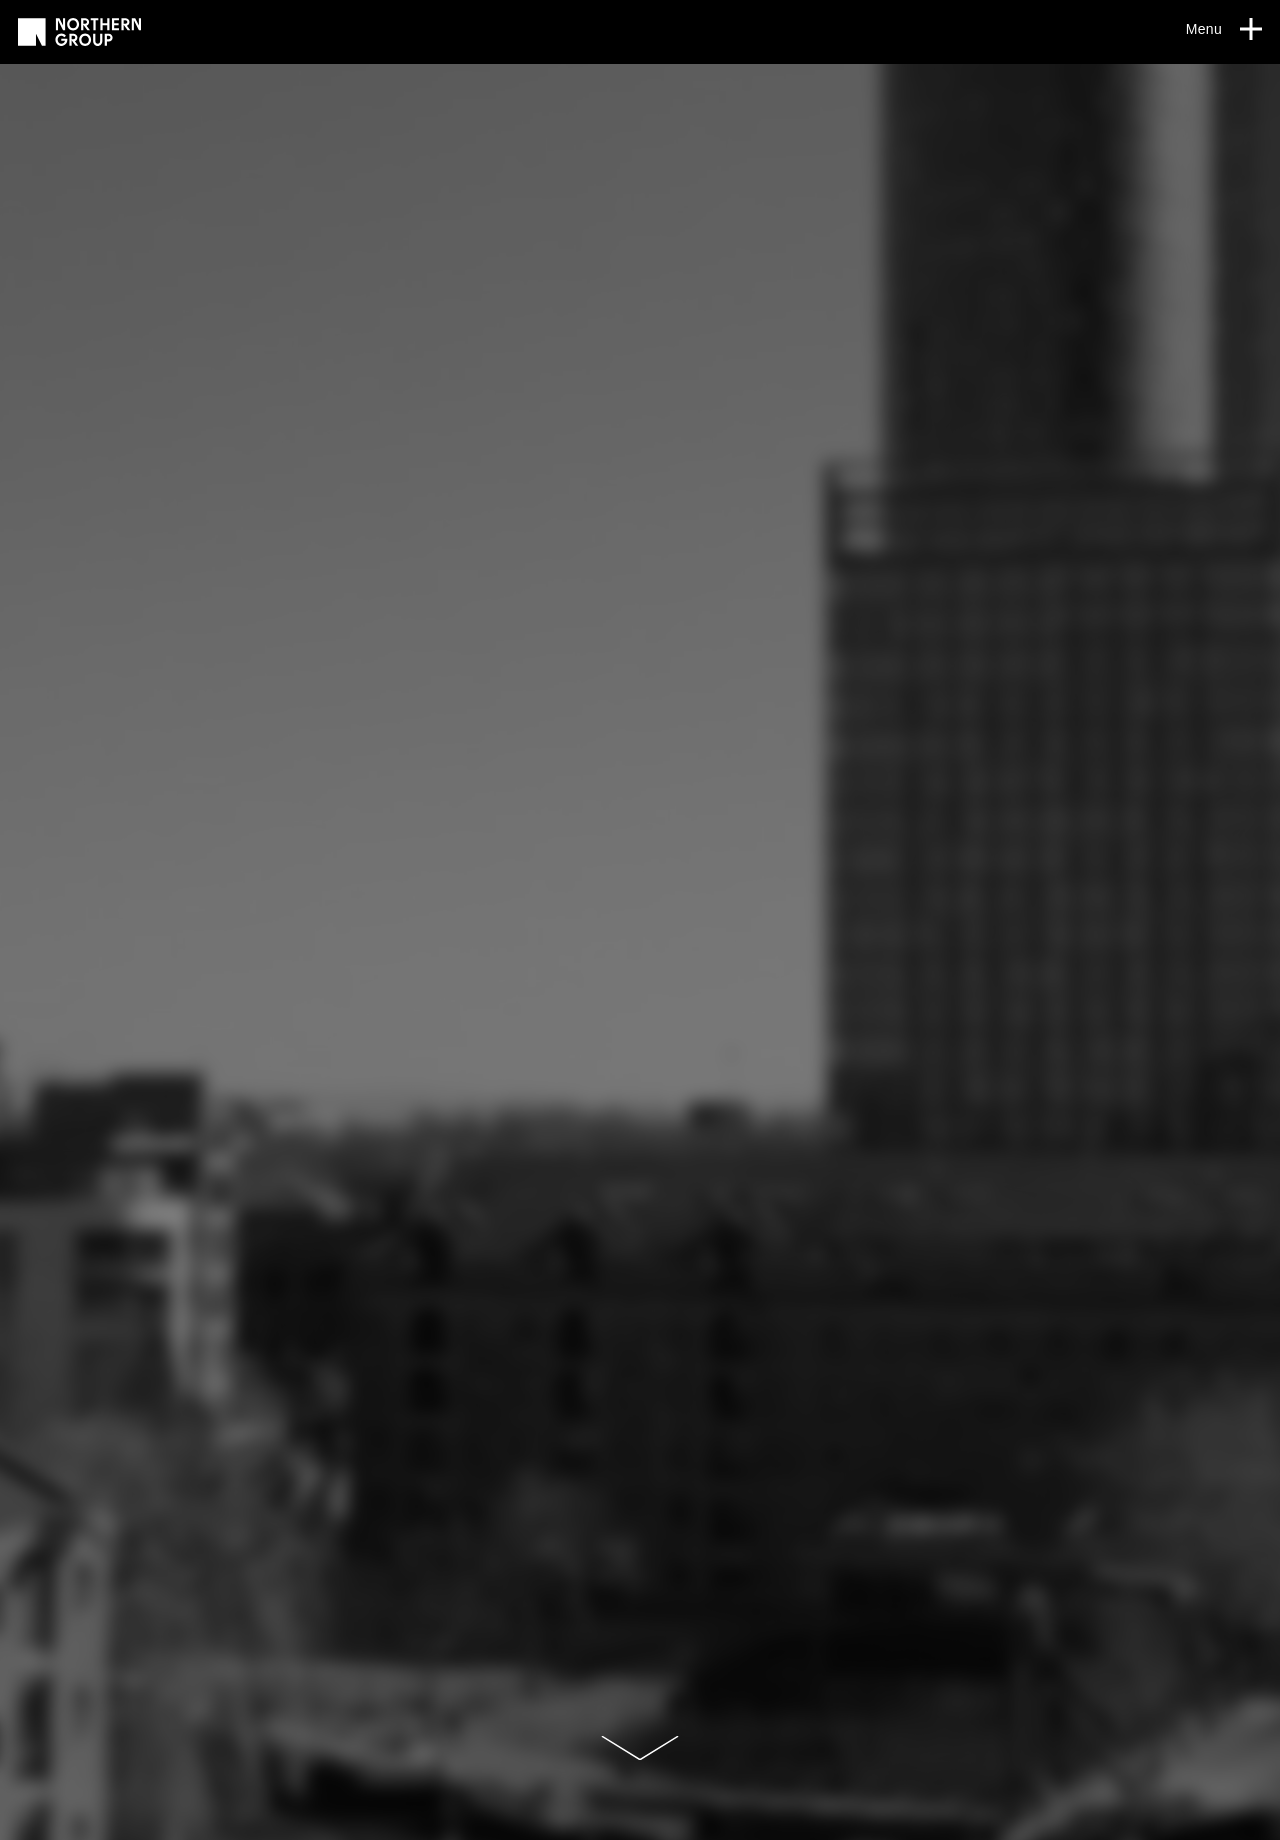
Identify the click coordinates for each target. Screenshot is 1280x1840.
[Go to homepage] (79, 32)
